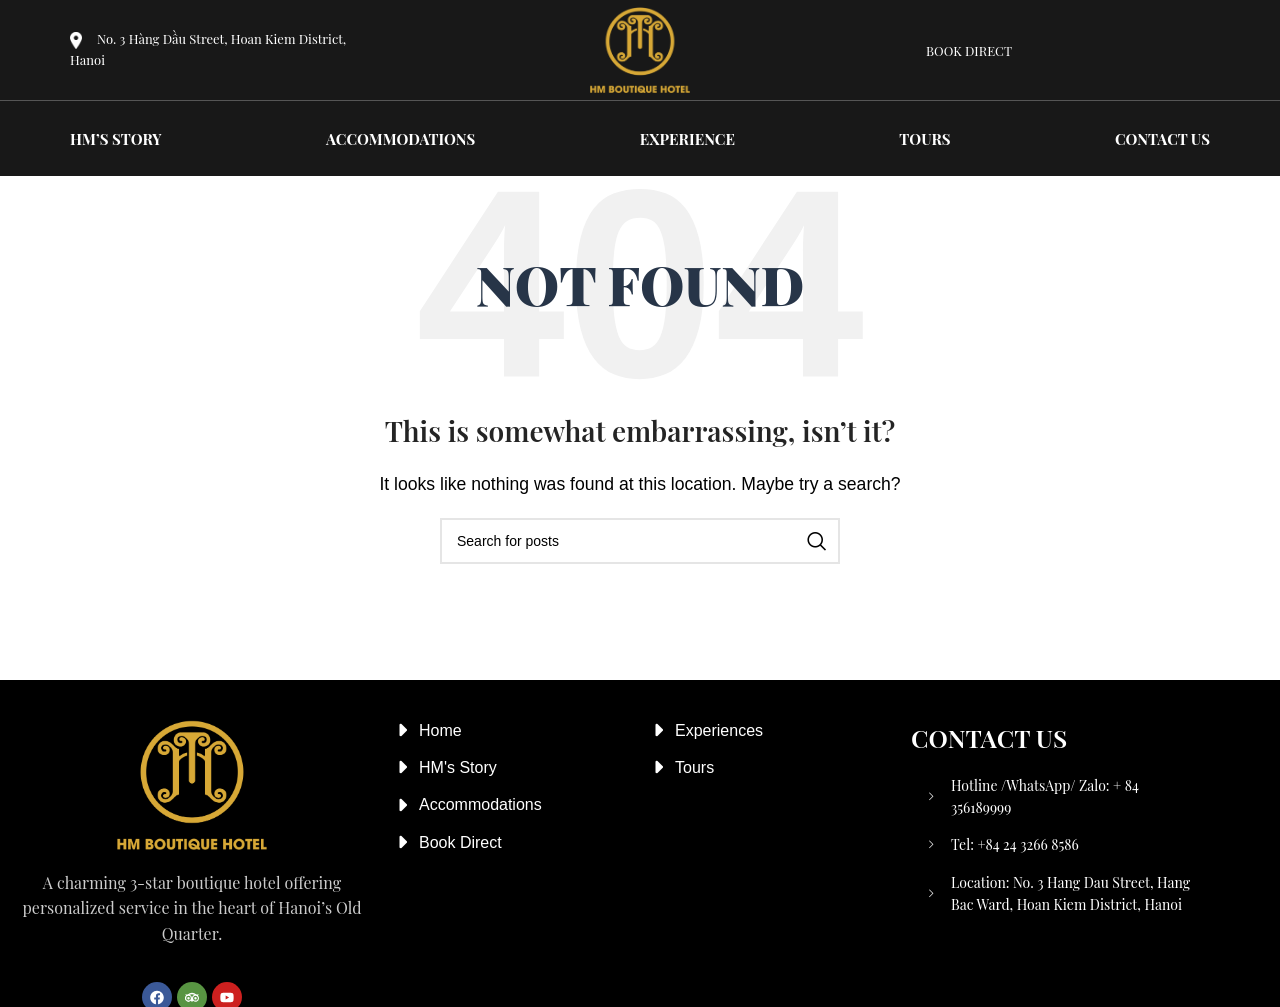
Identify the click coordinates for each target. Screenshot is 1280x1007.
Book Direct (460, 842)
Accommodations (480, 804)
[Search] (640, 541)
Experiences (719, 730)
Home (440, 730)
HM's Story (458, 767)
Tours (694, 767)
